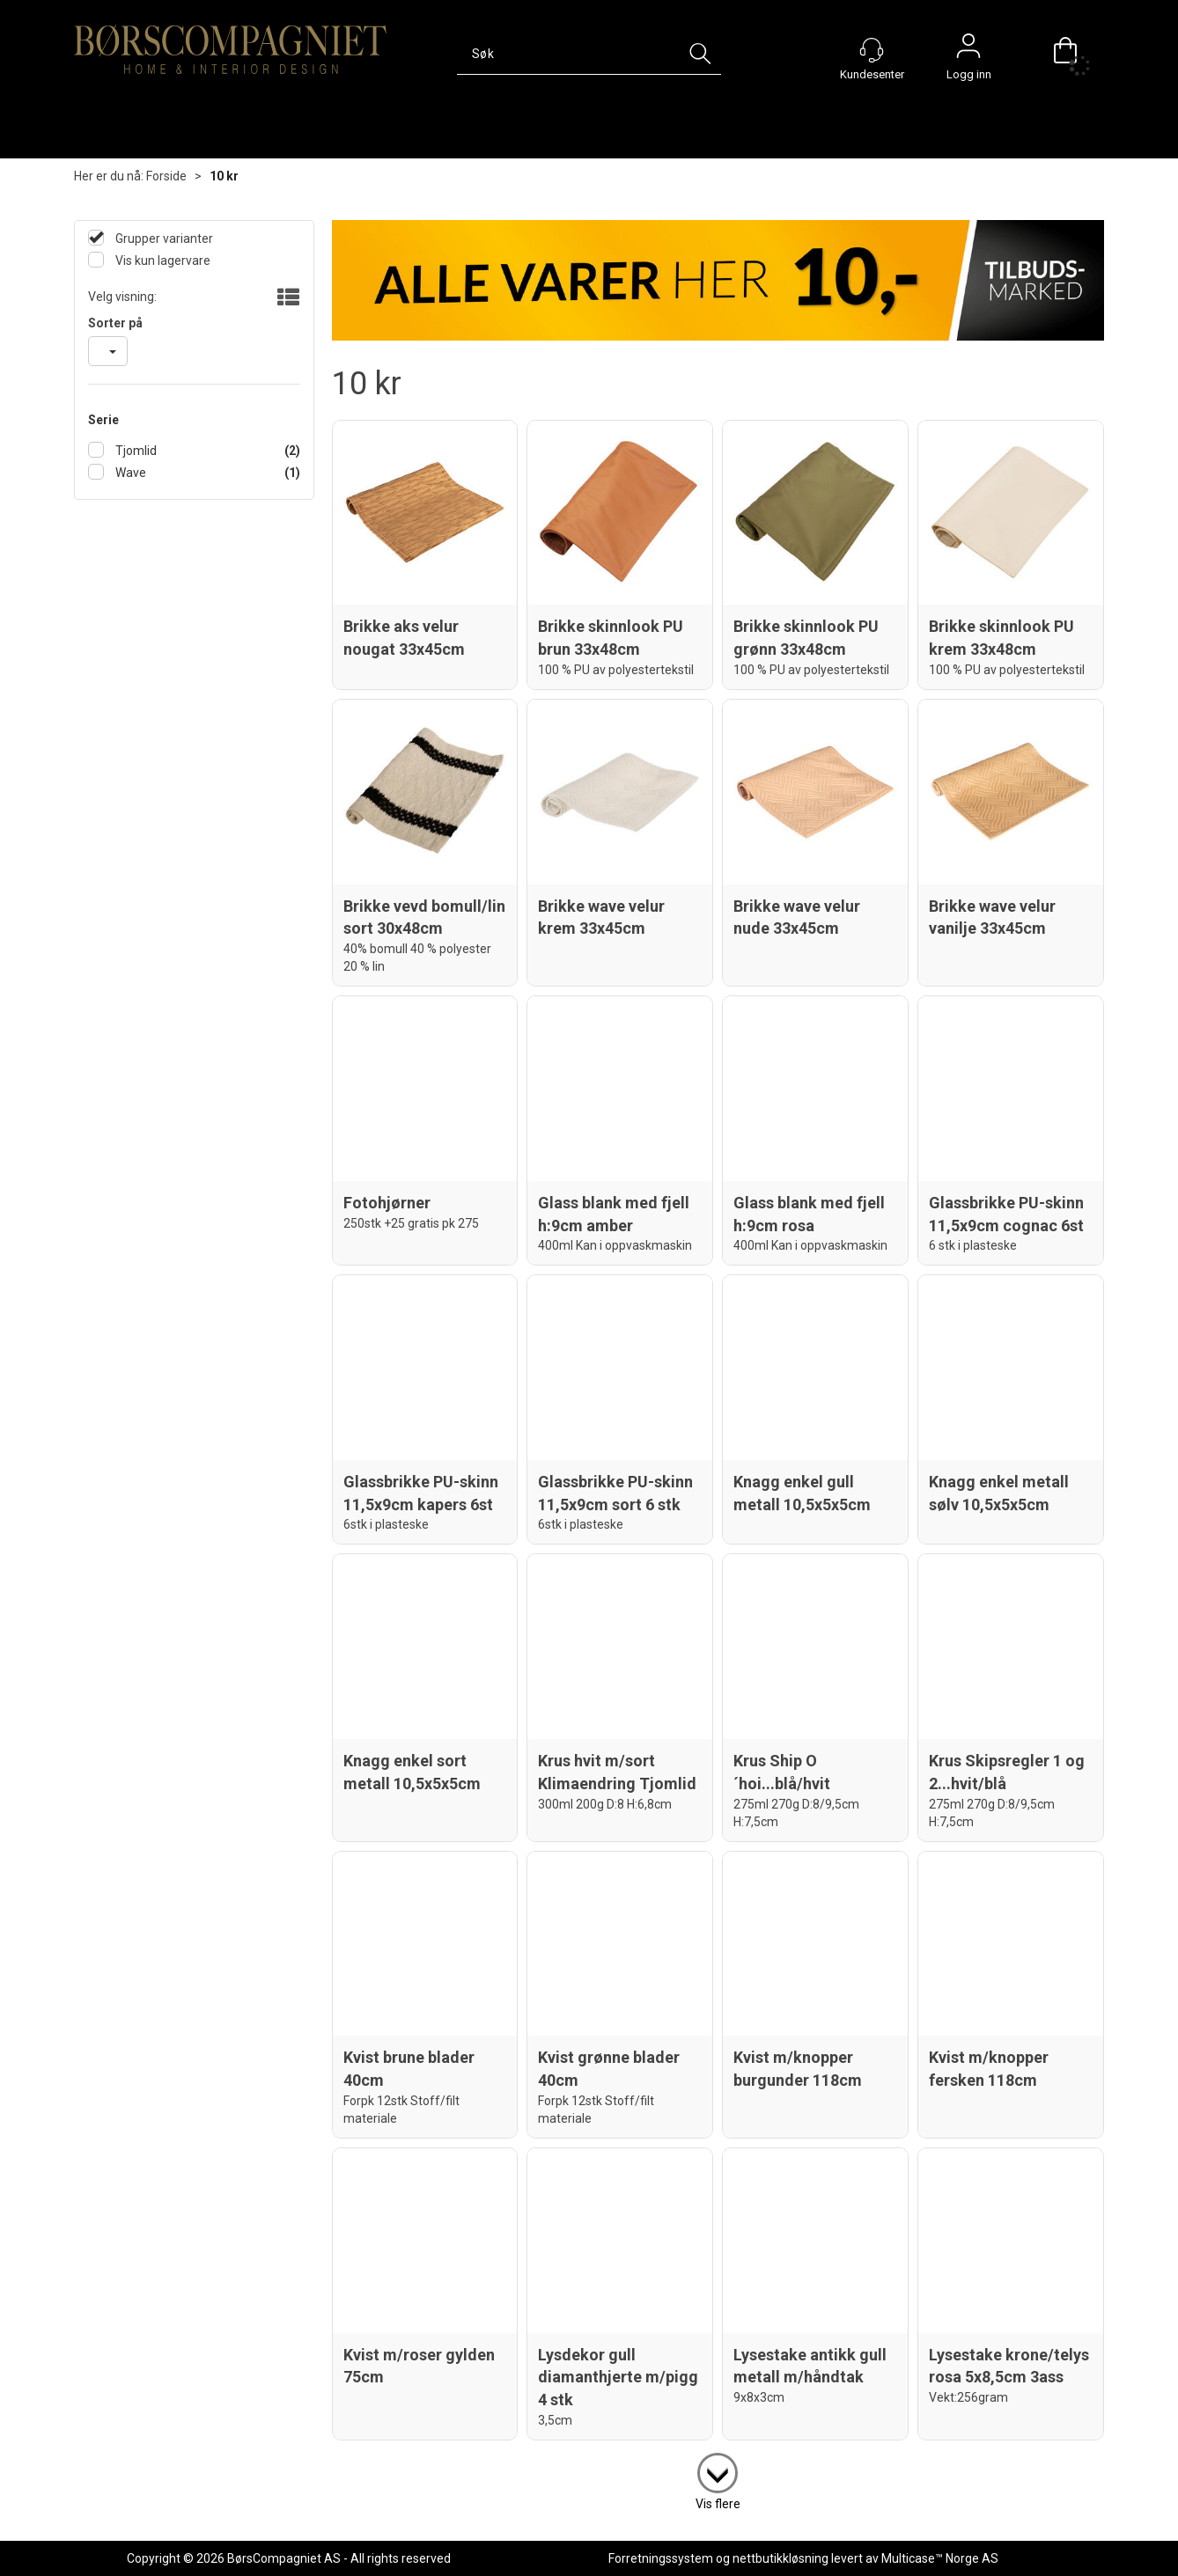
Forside (166, 176)
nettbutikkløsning (780, 2558)
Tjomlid (135, 451)
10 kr (224, 176)
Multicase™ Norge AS (939, 2558)
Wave (129, 473)
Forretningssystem (660, 2558)
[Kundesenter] (871, 50)
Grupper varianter (163, 238)
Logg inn (968, 50)
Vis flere (718, 2504)
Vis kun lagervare (161, 260)
